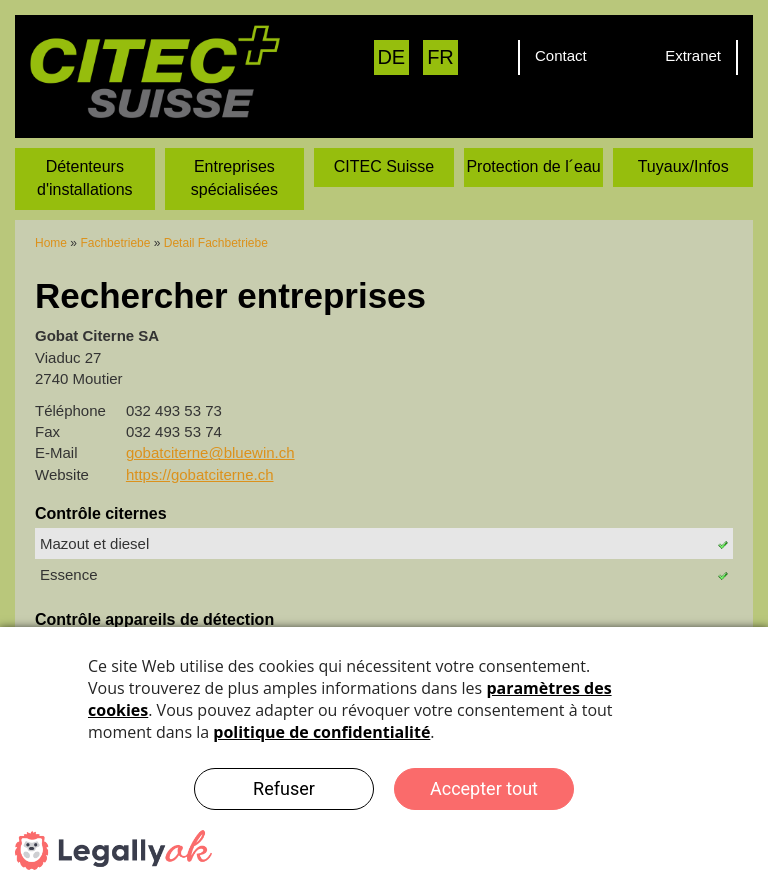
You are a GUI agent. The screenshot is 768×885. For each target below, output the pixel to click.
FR (440, 57)
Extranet (693, 55)
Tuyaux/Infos (683, 166)
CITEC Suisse (384, 166)
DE (391, 57)
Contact (561, 55)
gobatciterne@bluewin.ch (210, 452)
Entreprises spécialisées (234, 178)
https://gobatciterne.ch (200, 474)
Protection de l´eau (533, 166)
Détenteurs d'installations (85, 178)
